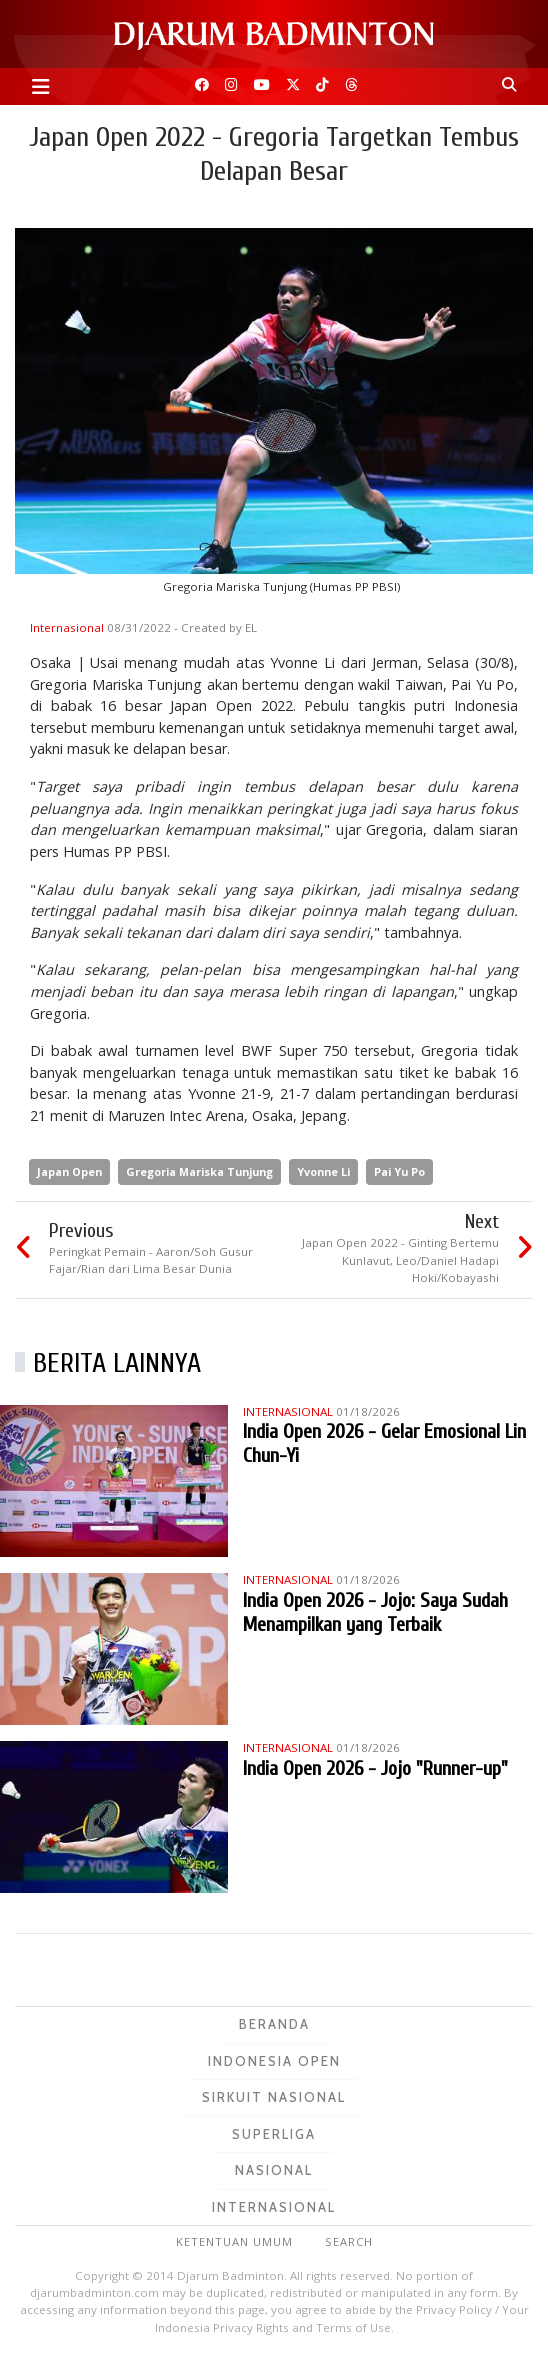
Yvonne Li (323, 1171)
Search (349, 2241)
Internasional (68, 627)
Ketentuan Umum (234, 2241)
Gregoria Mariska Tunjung (199, 1171)
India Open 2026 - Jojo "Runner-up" (375, 1768)
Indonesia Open (274, 2061)
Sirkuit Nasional (274, 2097)
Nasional (274, 2170)
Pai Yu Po (399, 1171)
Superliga (274, 2134)
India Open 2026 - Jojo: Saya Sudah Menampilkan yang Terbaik (375, 1612)
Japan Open (69, 1171)
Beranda (274, 2024)
